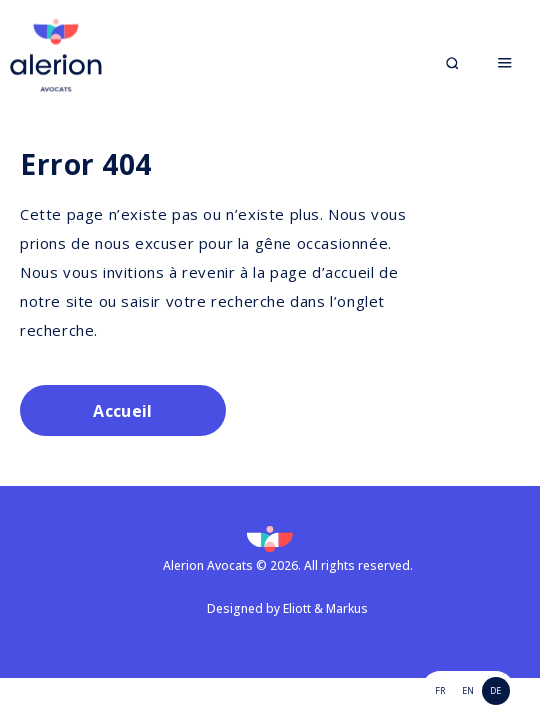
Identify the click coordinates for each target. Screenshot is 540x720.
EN (468, 690)
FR (440, 690)
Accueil (122, 411)
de (495, 690)
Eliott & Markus (325, 608)
